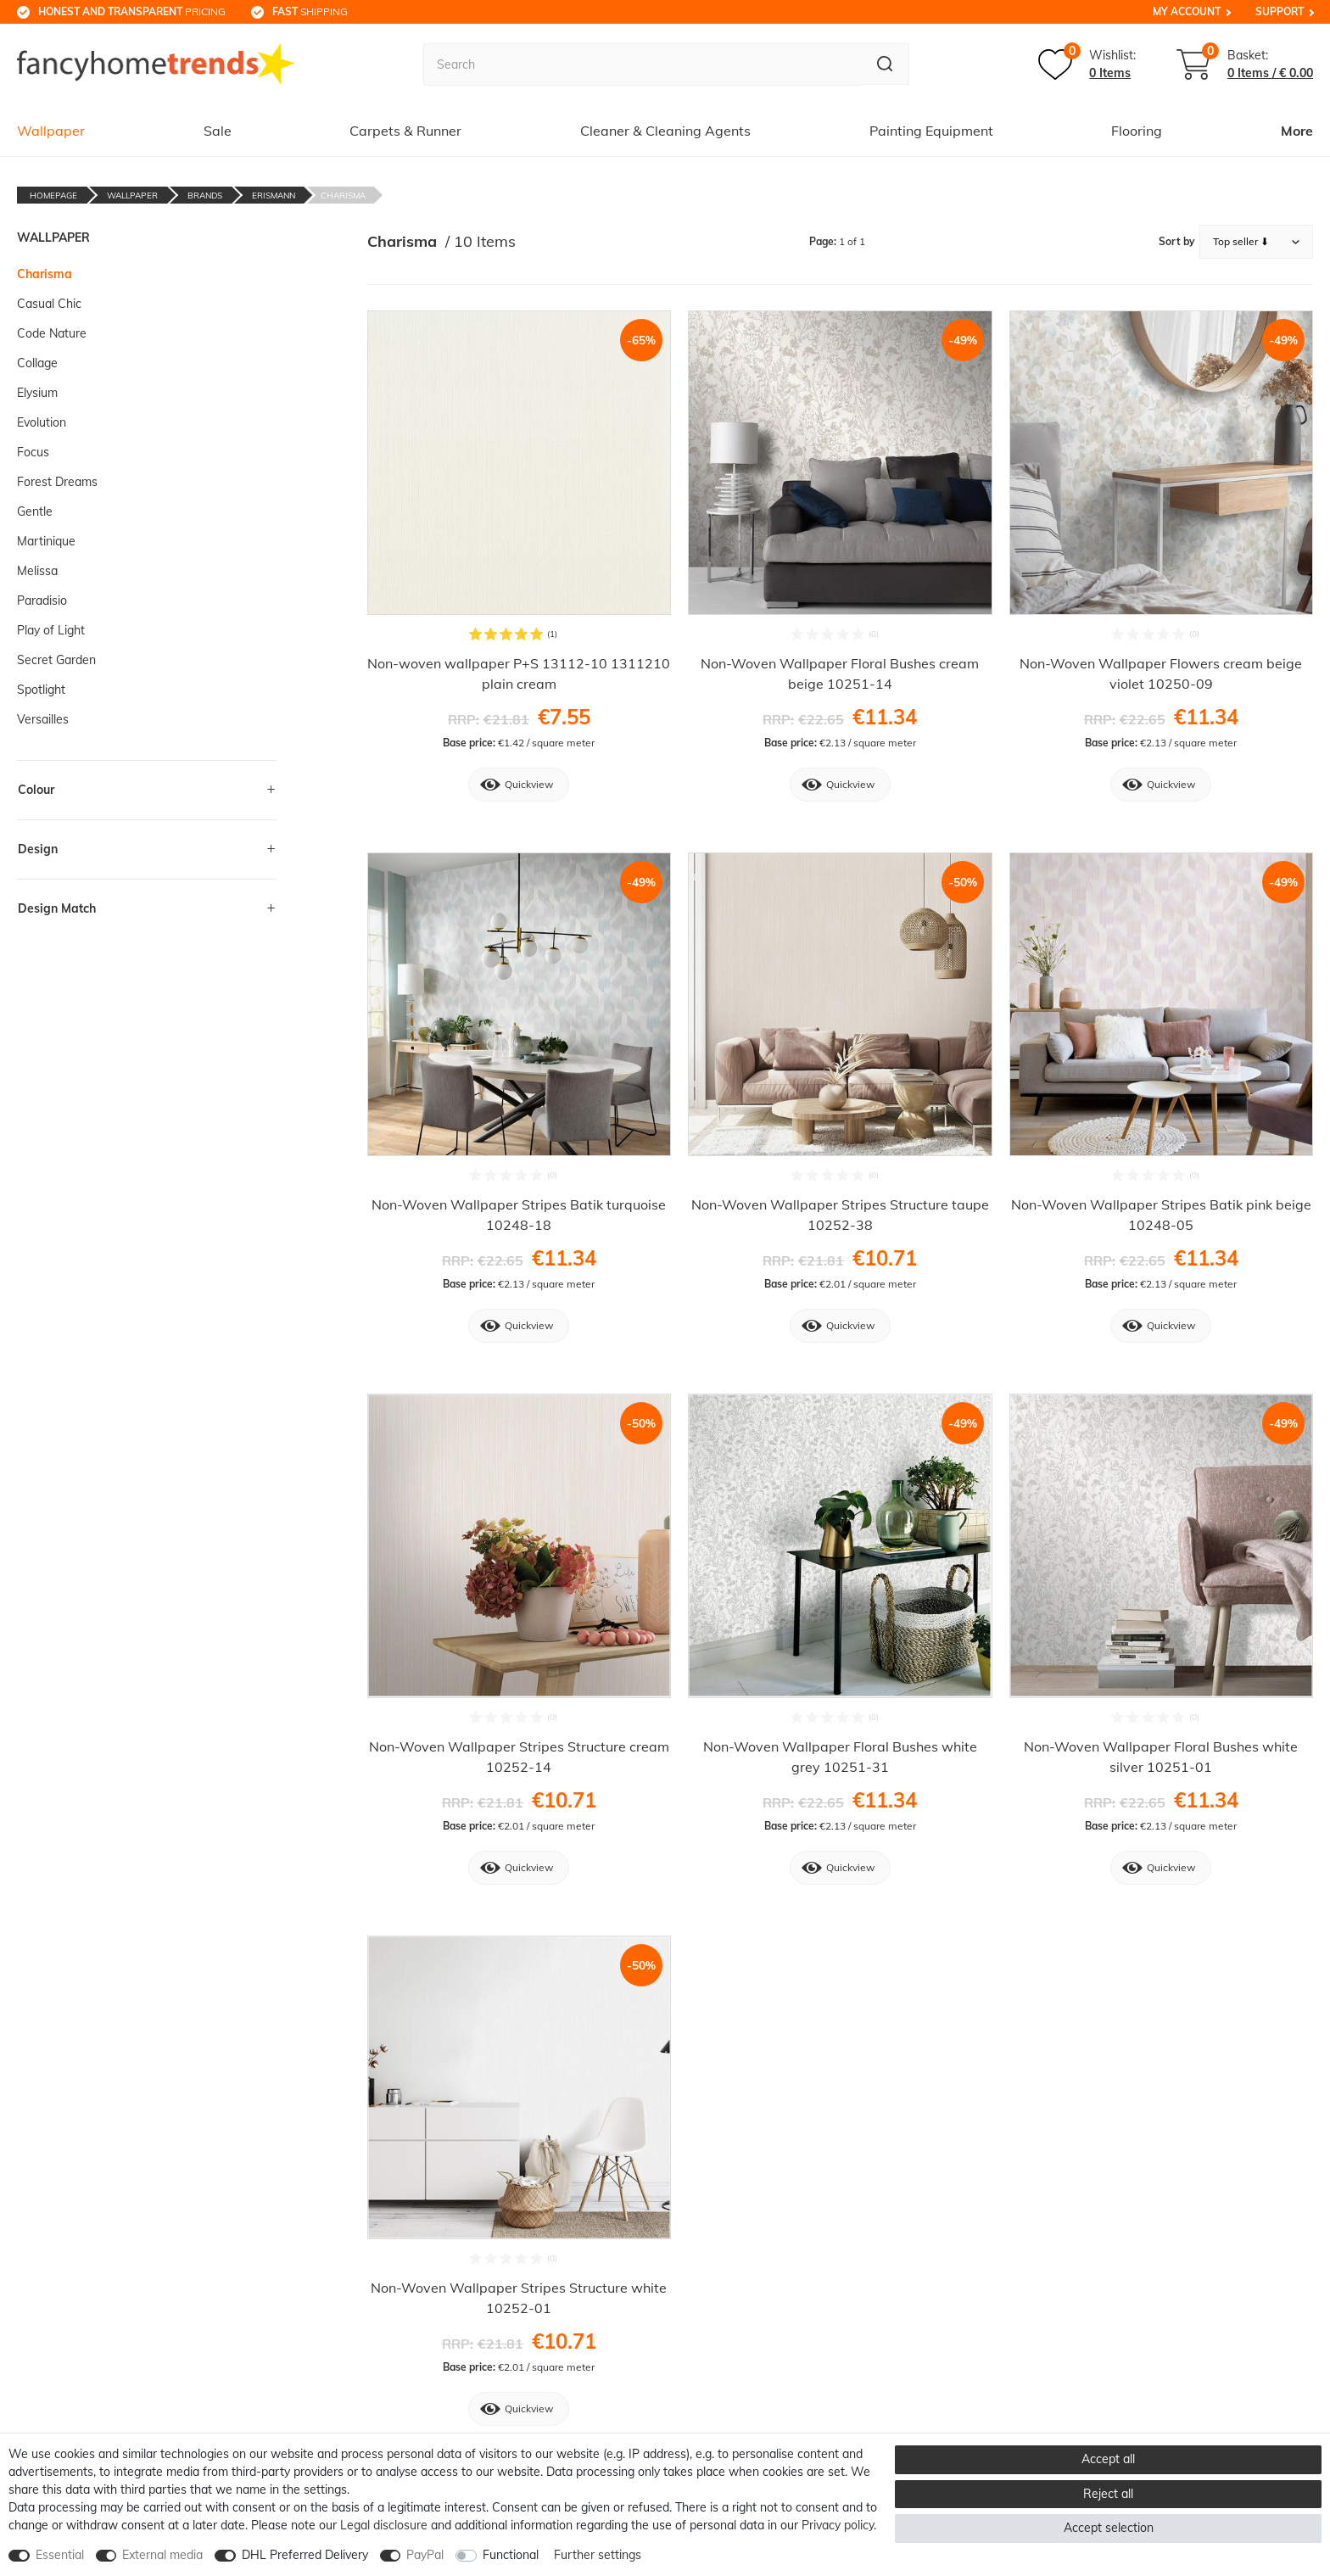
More (1297, 130)
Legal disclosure (384, 2525)
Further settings (597, 2554)
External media (162, 2554)
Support (1279, 11)
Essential (60, 2554)
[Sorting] (1256, 242)
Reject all (1108, 2493)
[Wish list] (1087, 64)
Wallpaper (51, 130)
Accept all (1108, 2459)
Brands (204, 195)
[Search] (884, 64)
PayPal (425, 2554)
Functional (511, 2554)
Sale (218, 130)
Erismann (273, 195)
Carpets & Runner (405, 130)
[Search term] (641, 64)
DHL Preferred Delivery (305, 2554)
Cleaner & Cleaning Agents (665, 130)
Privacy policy (838, 2525)
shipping (310, 11)
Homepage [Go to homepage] (53, 195)
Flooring (1136, 130)
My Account (1187, 11)
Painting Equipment (931, 130)
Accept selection (1109, 2527)
